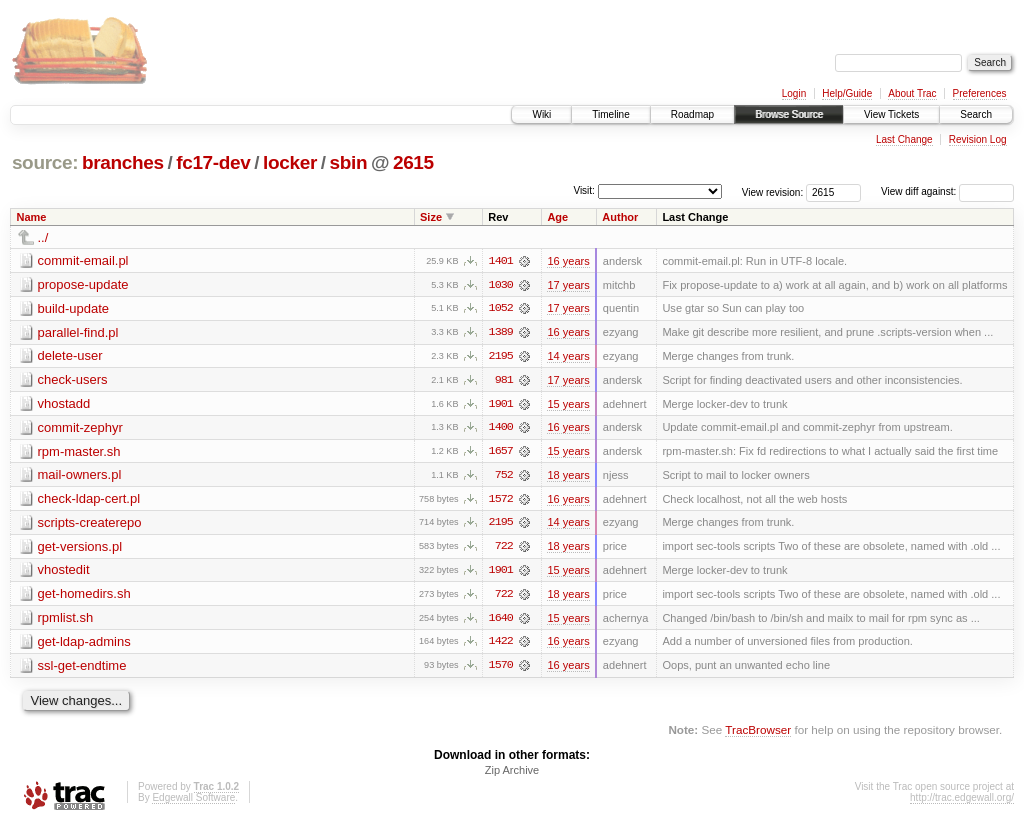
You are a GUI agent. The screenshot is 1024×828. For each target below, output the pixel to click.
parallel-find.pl (78, 332)
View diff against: (947, 191)
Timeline (610, 114)
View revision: (773, 191)
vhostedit (64, 572)
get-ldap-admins (84, 644)
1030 (501, 285)
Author (620, 217)
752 (504, 477)
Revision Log (978, 139)
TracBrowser (758, 733)
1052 (501, 309)
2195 (501, 357)
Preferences (980, 93)
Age (557, 217)
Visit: (584, 190)
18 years (568, 477)
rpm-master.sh (79, 452)
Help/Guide (847, 93)
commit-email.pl (83, 260)
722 (504, 549)
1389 (501, 333)
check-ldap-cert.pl (89, 500)
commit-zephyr (80, 428)
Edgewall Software (193, 801)
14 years (568, 357)
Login (794, 93)
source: (45, 162)
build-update (74, 308)
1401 (501, 261)
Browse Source (789, 114)
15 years (568, 405)
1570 (501, 669)
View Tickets (891, 114)
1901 (501, 405)
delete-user (70, 356)
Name (32, 217)
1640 (501, 621)
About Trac (912, 93)
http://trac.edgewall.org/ (962, 801)
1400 (501, 429)
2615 (413, 162)
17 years (568, 285)
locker (290, 162)
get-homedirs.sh (84, 596)
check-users (73, 380)
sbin (348, 162)
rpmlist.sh (66, 620)
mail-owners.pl (80, 476)
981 (504, 381)
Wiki (541, 114)
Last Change (904, 139)
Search (976, 114)
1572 (501, 501)
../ (43, 237)
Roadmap (692, 114)
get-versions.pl (80, 548)
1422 (501, 645)
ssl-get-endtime (82, 668)
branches (123, 162)
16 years (568, 261)
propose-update (83, 284)
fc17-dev (213, 162)
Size (431, 217)
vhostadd (64, 404)
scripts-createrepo (90, 524)
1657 (501, 453)
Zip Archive (512, 774)
